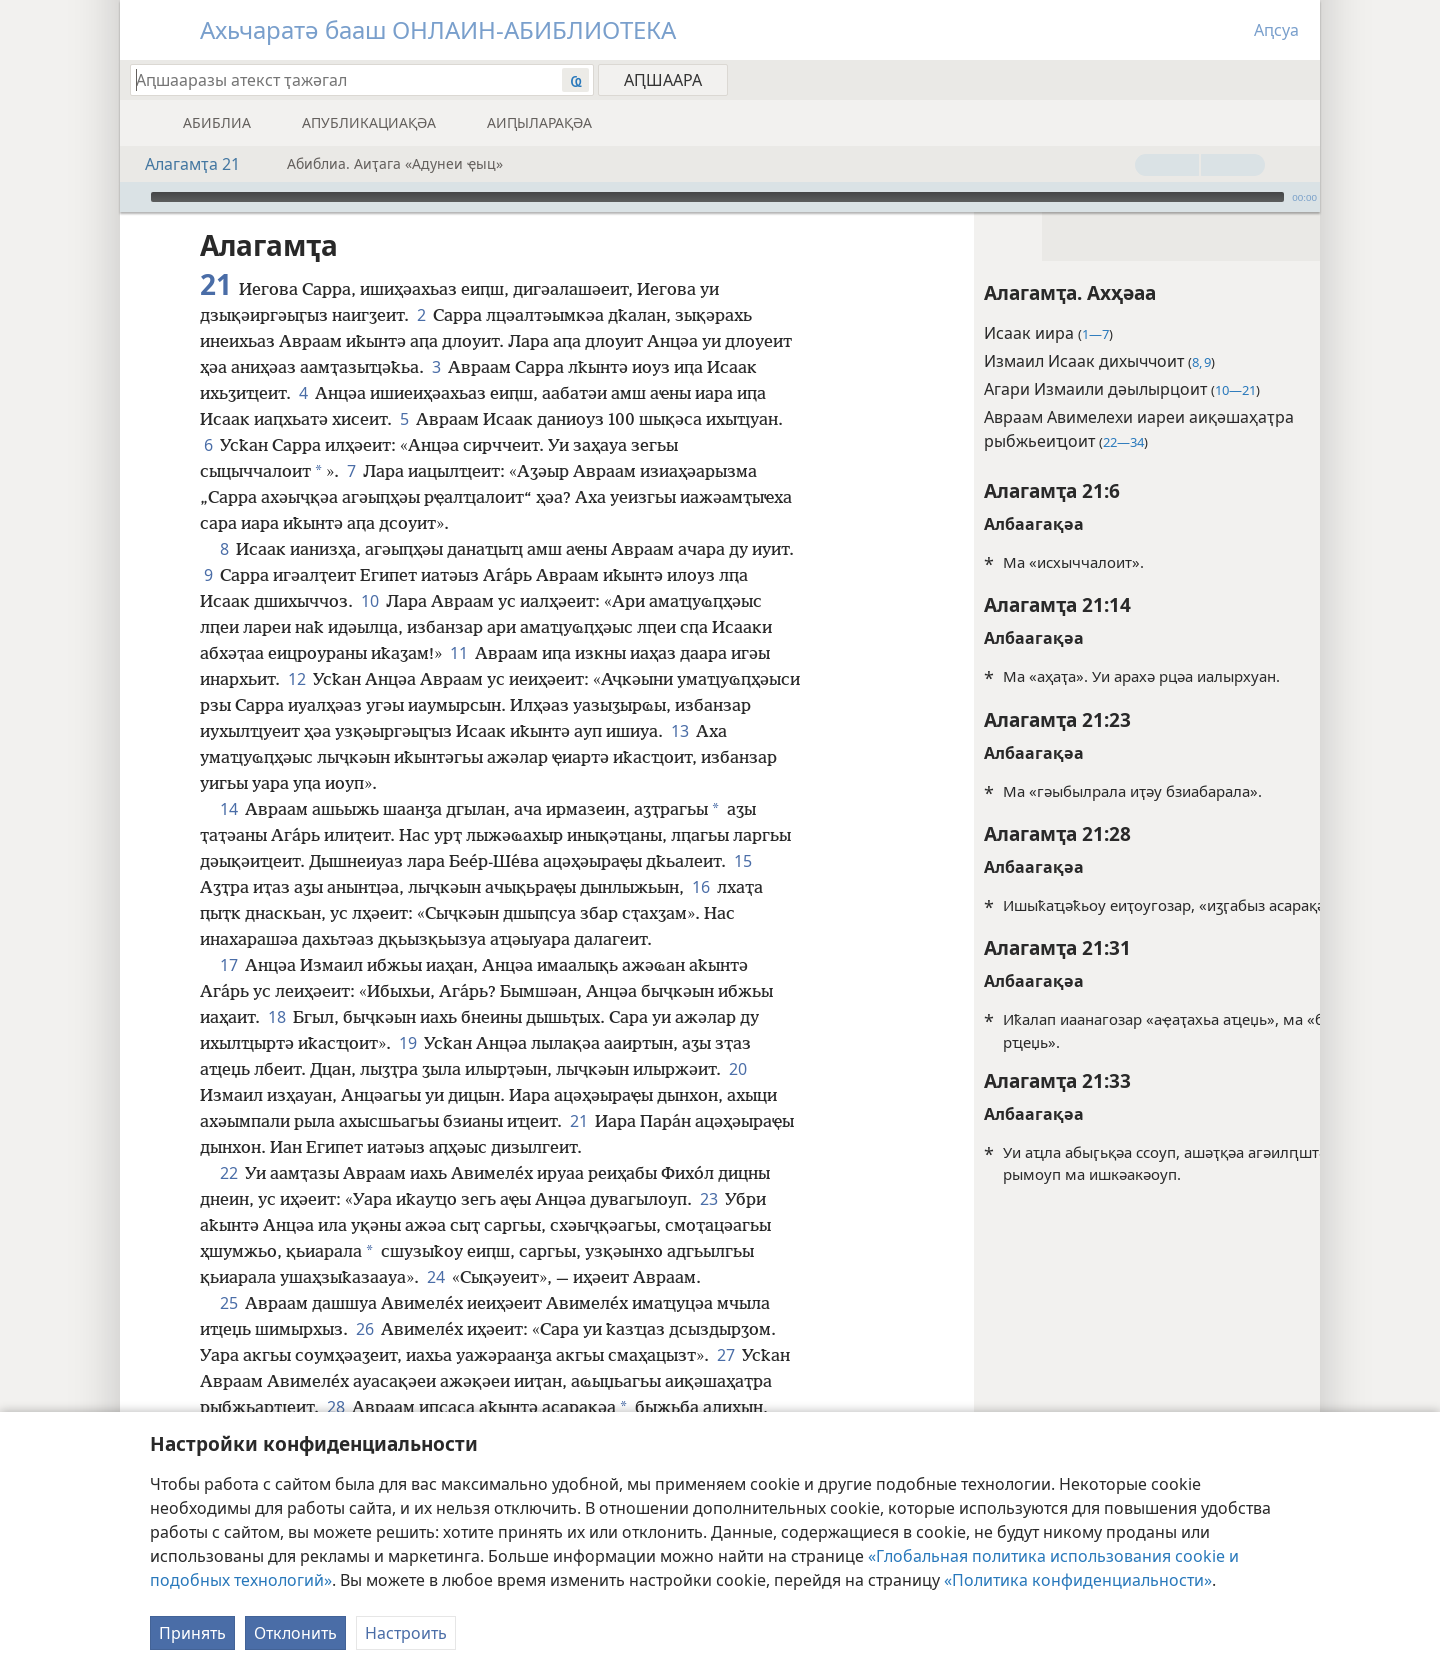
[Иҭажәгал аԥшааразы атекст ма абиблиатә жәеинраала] (336, 79)
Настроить (406, 1633)
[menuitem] (1297, 79)
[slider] (717, 197)
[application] (720, 197)
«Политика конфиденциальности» (1078, 1580)
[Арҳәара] (133, 197)
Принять (192, 1633)
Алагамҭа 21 (182, 164)
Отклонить (295, 1633)
